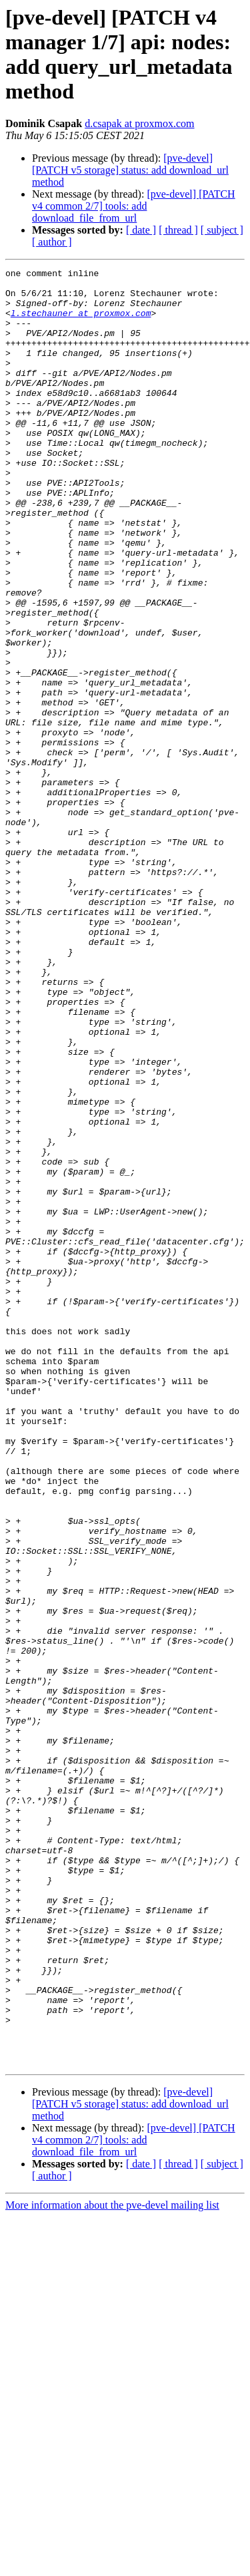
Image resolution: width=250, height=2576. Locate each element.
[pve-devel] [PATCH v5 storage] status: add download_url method (130, 170)
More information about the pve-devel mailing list (112, 2564)
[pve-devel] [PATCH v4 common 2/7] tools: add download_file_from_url (133, 206)
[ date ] (141, 230)
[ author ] (52, 242)
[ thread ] (178, 230)
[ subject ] (222, 230)
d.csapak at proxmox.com (139, 123)
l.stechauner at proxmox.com (81, 323)
